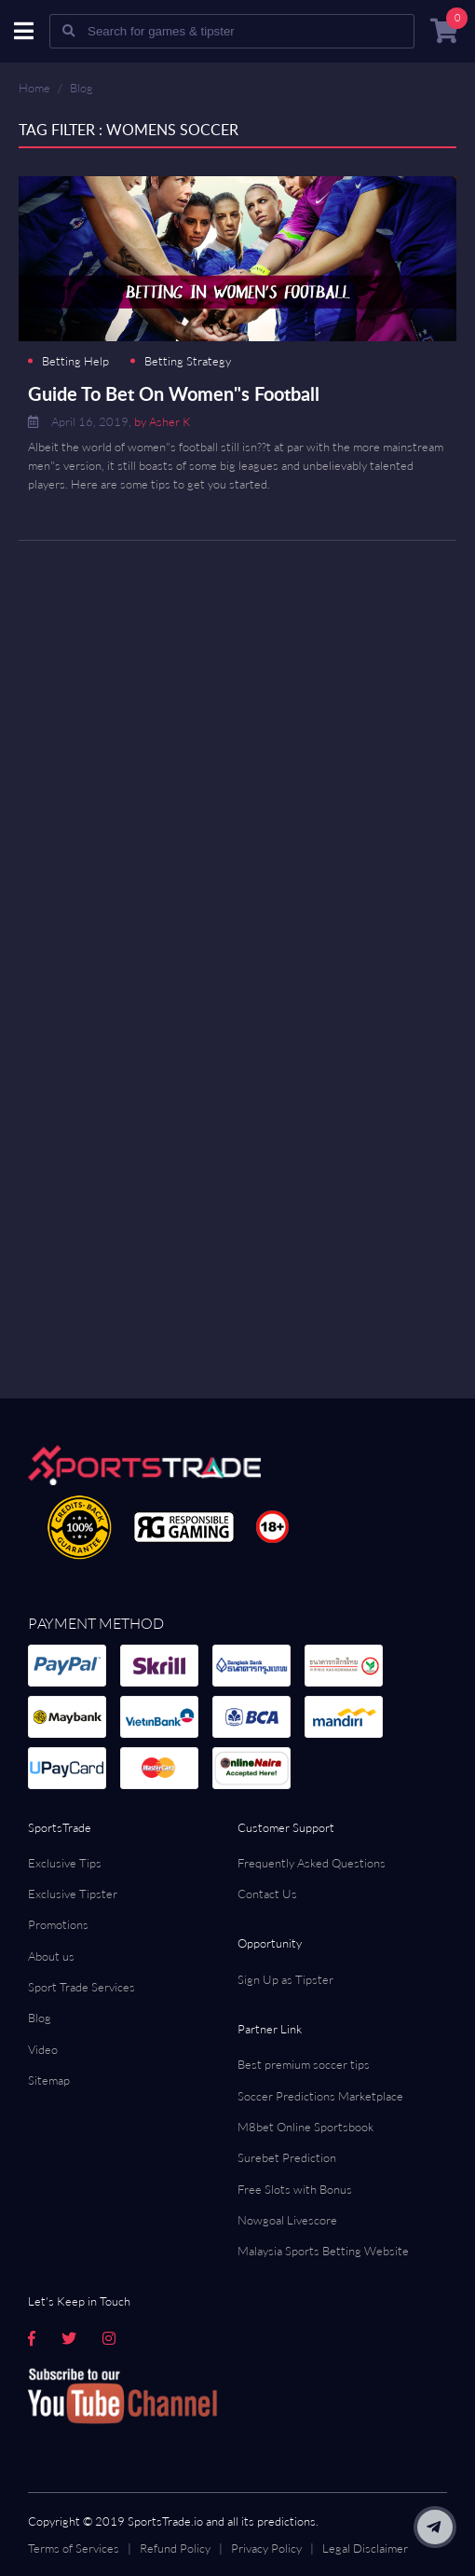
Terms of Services (73, 2548)
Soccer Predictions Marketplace (320, 2095)
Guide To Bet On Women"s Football (173, 393)
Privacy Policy (266, 2548)
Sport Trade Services (81, 1986)
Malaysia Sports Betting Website (323, 2250)
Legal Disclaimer (365, 2548)
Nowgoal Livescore (287, 2219)
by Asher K (162, 421)
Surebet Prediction (287, 2157)
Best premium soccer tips (304, 2064)
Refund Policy (175, 2548)
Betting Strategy (187, 361)
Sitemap (49, 2080)
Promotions (58, 1924)
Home (34, 87)
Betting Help (75, 361)
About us (51, 1956)
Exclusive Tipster (72, 1893)
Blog (81, 87)
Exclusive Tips (65, 1862)
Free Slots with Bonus (295, 2189)
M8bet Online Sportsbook (305, 2126)
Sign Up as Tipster (285, 1979)
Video (43, 2049)
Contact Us (267, 1893)
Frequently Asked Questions (312, 1862)
